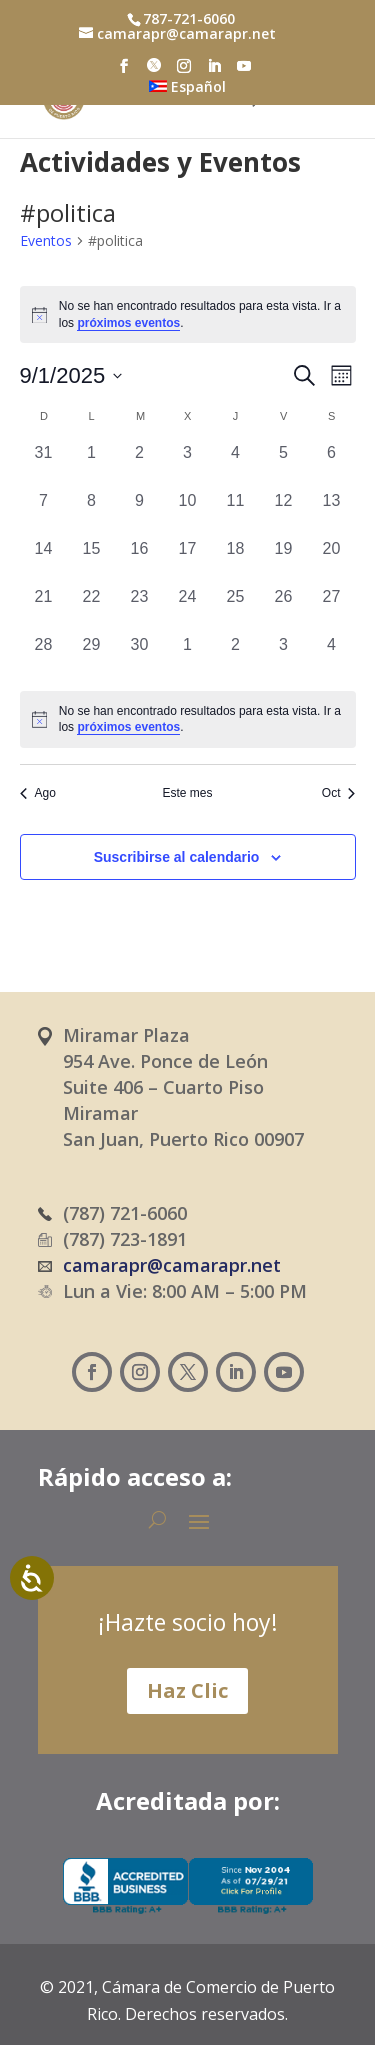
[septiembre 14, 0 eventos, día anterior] (44, 561)
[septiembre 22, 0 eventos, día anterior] (92, 609)
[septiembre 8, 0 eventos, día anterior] (92, 513)
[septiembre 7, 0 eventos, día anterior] (44, 513)
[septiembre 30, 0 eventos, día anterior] (140, 657)
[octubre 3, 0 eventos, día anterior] (284, 657)
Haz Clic (187, 1690)
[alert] (188, 314)
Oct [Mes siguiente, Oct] (339, 793)
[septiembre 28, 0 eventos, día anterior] (44, 657)
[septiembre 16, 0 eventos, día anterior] (140, 561)
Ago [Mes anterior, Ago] (38, 793)
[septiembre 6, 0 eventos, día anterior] (332, 465)
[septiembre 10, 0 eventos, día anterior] (188, 513)
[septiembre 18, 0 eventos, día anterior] (236, 561)
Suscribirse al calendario (177, 857)
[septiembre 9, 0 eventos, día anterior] (140, 513)
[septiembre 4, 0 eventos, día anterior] (236, 465)
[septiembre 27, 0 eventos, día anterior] (332, 609)
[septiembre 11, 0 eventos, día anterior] (236, 513)
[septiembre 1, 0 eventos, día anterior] (92, 465)
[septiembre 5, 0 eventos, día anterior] (284, 465)
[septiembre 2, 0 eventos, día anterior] (140, 465)
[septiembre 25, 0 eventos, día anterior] (236, 609)
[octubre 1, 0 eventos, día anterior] (188, 657)
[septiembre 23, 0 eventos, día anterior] (140, 609)
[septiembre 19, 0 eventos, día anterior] (284, 561)
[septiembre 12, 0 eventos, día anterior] (284, 513)
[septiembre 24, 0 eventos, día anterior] (188, 609)
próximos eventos (128, 323)
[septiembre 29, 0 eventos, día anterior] (92, 657)
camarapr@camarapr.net (172, 1265)
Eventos (46, 240)
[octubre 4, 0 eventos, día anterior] (332, 657)
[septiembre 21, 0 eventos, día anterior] (44, 609)
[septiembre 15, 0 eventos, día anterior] (92, 561)
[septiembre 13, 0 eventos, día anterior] (332, 513)
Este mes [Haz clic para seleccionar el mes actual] (187, 793)
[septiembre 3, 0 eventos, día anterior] (188, 465)
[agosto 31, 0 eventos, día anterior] (44, 465)
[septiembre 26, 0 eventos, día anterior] (284, 609)
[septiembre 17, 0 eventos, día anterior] (188, 561)
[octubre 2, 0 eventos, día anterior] (236, 657)
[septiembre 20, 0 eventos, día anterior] (332, 561)
